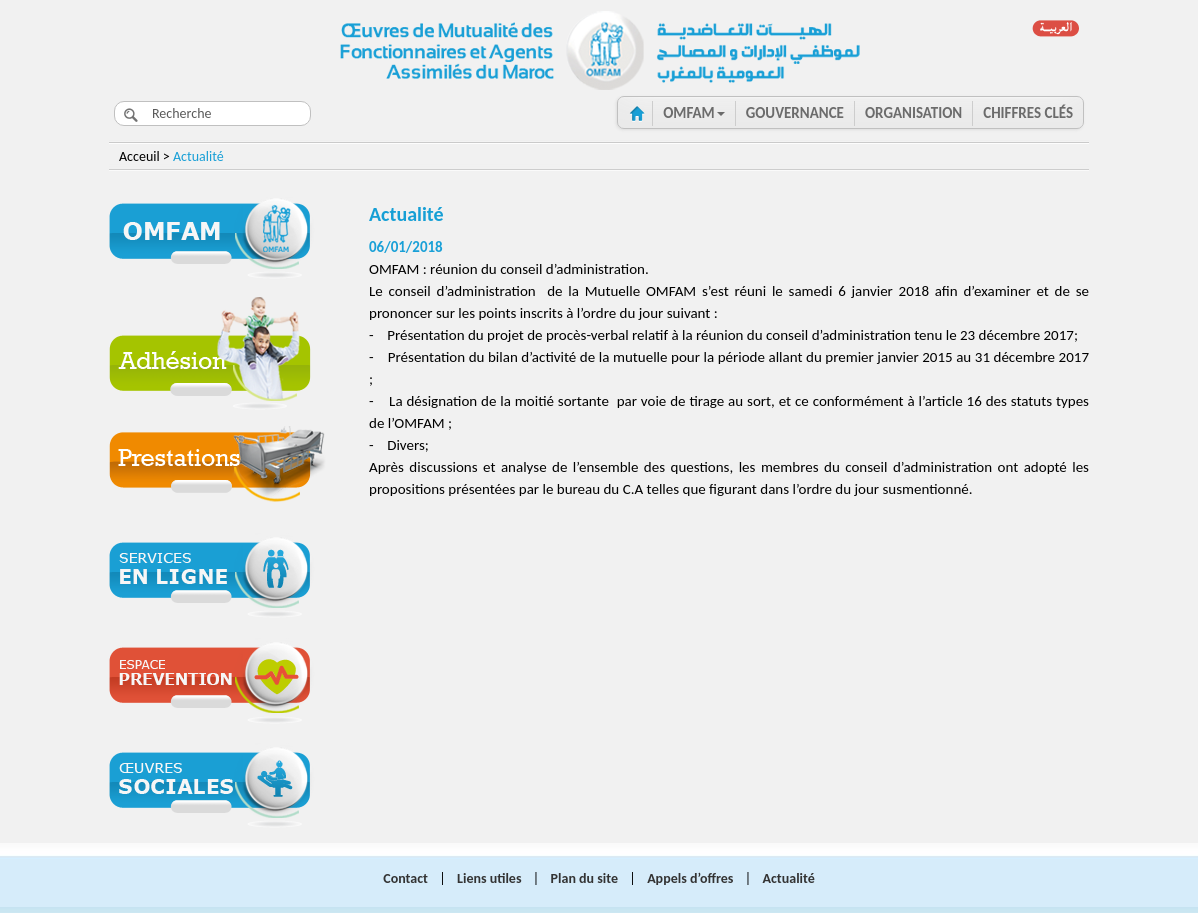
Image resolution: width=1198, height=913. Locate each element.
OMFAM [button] (694, 113)
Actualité (789, 878)
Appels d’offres (690, 878)
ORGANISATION (913, 113)
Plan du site (584, 878)
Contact (405, 878)
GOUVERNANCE (795, 113)
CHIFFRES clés (1028, 113)
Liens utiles (489, 878)
